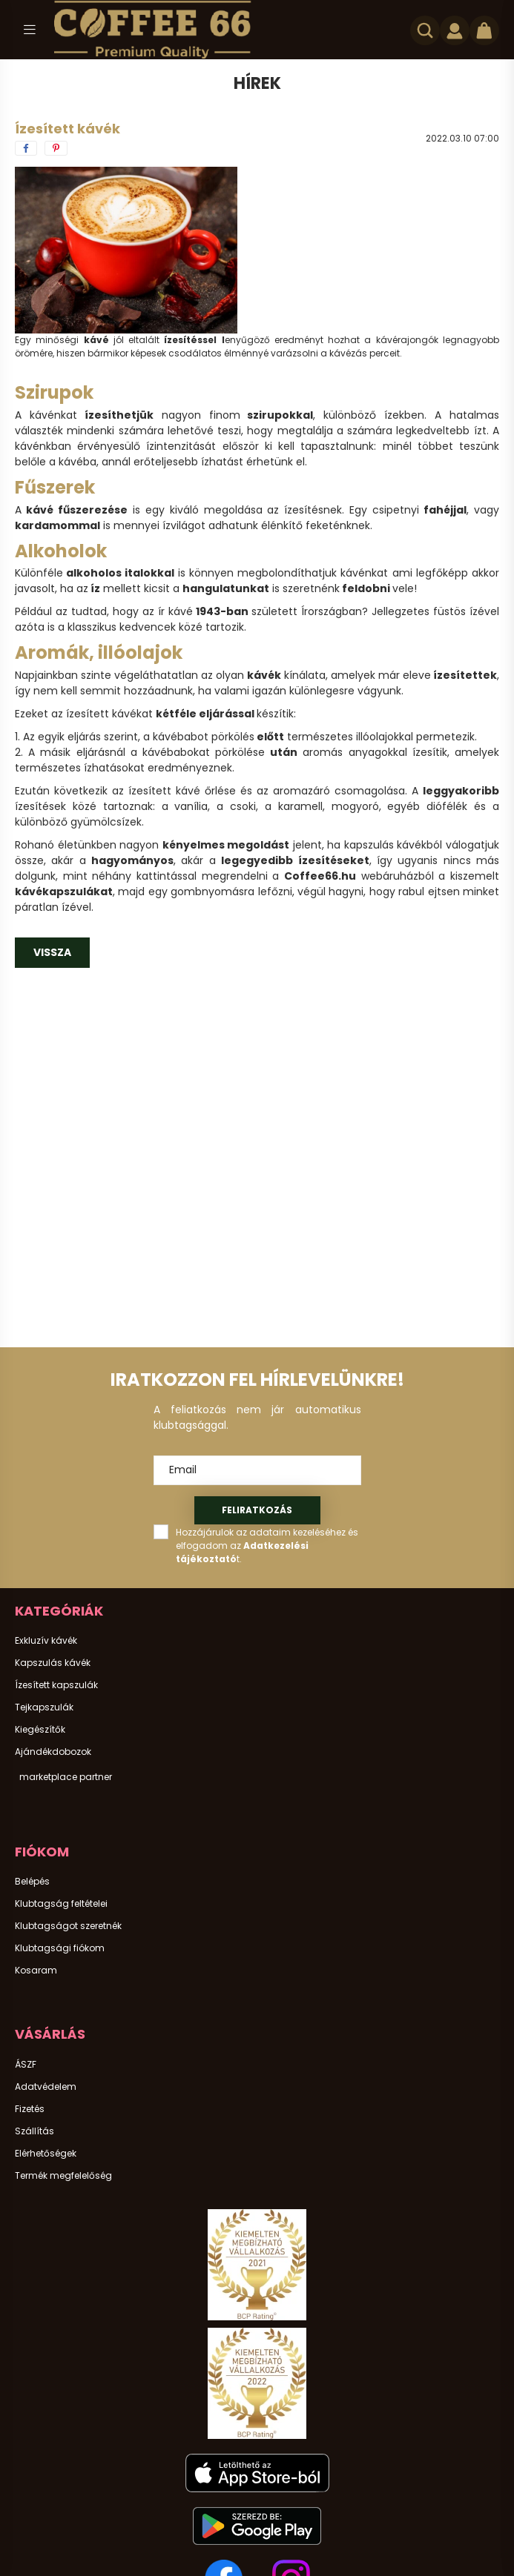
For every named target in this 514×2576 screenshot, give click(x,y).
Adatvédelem (45, 2087)
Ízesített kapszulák (56, 1685)
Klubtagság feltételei (61, 1904)
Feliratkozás (257, 1510)
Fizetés (30, 2109)
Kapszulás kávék (52, 1663)
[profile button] (454, 29)
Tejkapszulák (44, 1707)
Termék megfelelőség (63, 2176)
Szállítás (34, 2131)
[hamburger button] (30, 29)
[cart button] (484, 29)
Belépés (32, 1881)
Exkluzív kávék (46, 1641)
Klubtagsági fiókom (60, 1948)
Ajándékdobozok (53, 1752)
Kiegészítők (40, 1729)
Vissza (52, 952)
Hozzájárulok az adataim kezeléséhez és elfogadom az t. (267, 1545)
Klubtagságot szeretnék (68, 1926)
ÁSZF (25, 2064)
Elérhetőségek (45, 2153)
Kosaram (36, 1970)
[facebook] (26, 148)
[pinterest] (56, 148)
